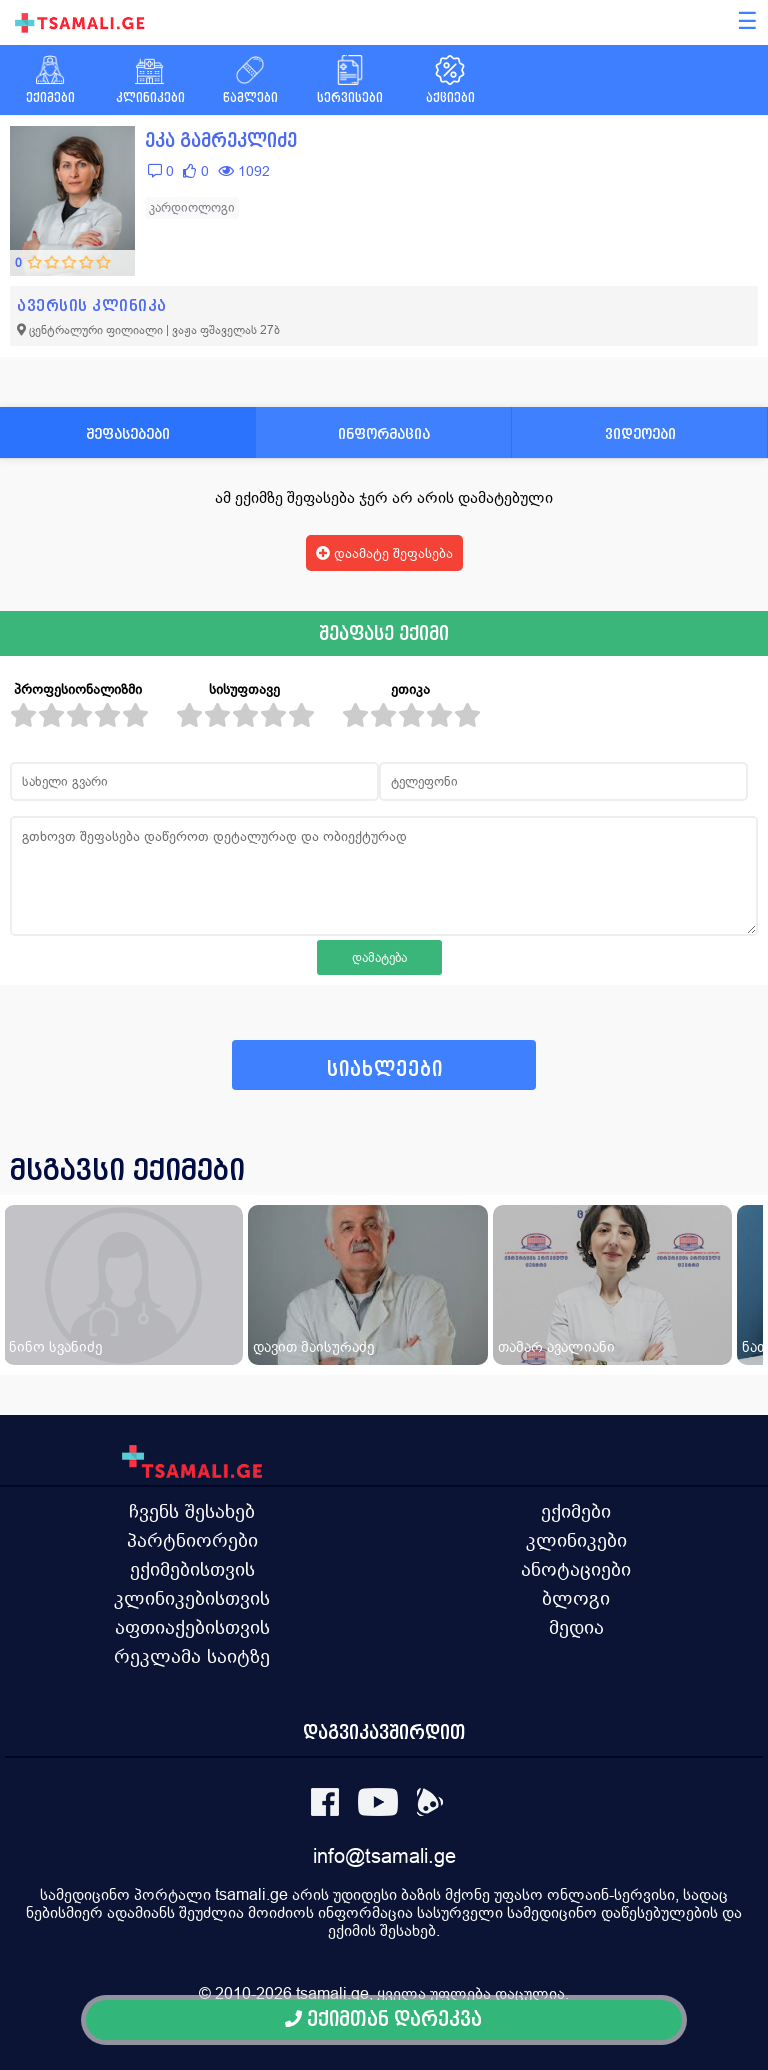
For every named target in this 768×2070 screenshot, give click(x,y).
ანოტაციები (576, 1569)
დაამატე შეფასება (384, 553)
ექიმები (576, 1511)
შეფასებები (128, 433)
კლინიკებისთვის (192, 1598)
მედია (576, 1627)
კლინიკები (576, 1540)
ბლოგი (576, 1598)
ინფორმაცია (384, 433)
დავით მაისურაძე (313, 1346)
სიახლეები (385, 1069)
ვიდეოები (640, 433)
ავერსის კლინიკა (92, 305)
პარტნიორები (192, 1540)
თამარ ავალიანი (556, 1346)
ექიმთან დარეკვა (383, 2019)
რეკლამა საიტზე (192, 1656)
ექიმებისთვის (192, 1569)
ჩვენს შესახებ (192, 1511)
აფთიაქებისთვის (192, 1627)
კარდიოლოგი (192, 207)
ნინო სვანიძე (55, 1346)
